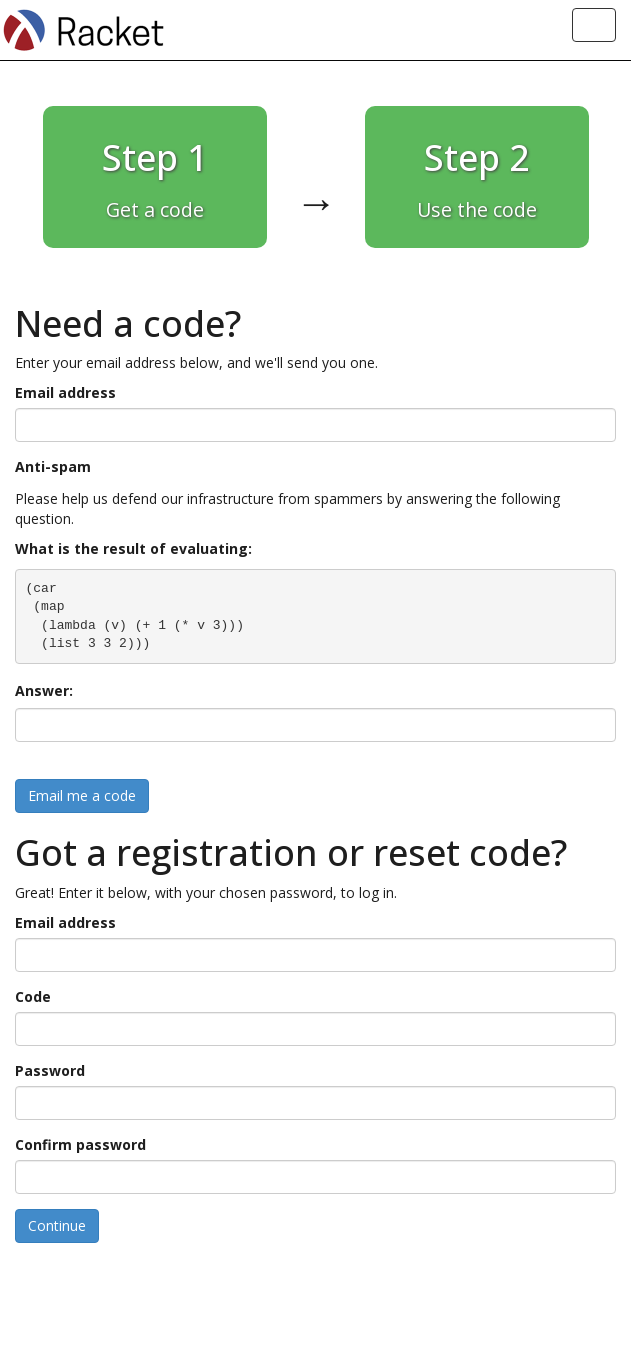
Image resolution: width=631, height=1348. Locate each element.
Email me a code (82, 795)
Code (33, 996)
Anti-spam (53, 466)
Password (50, 1070)
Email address (65, 392)
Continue (57, 1225)
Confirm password (80, 1144)
